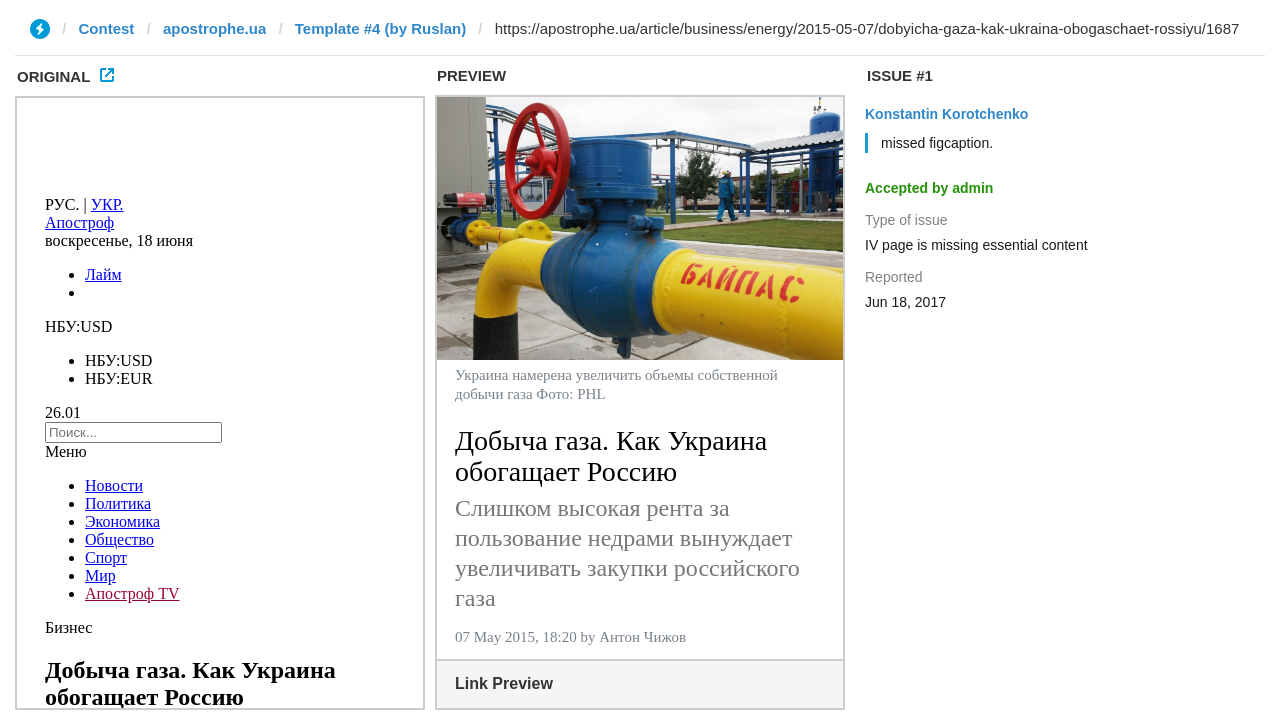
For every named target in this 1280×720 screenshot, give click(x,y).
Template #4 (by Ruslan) (380, 28)
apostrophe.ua (214, 28)
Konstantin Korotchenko (946, 114)
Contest (107, 28)
